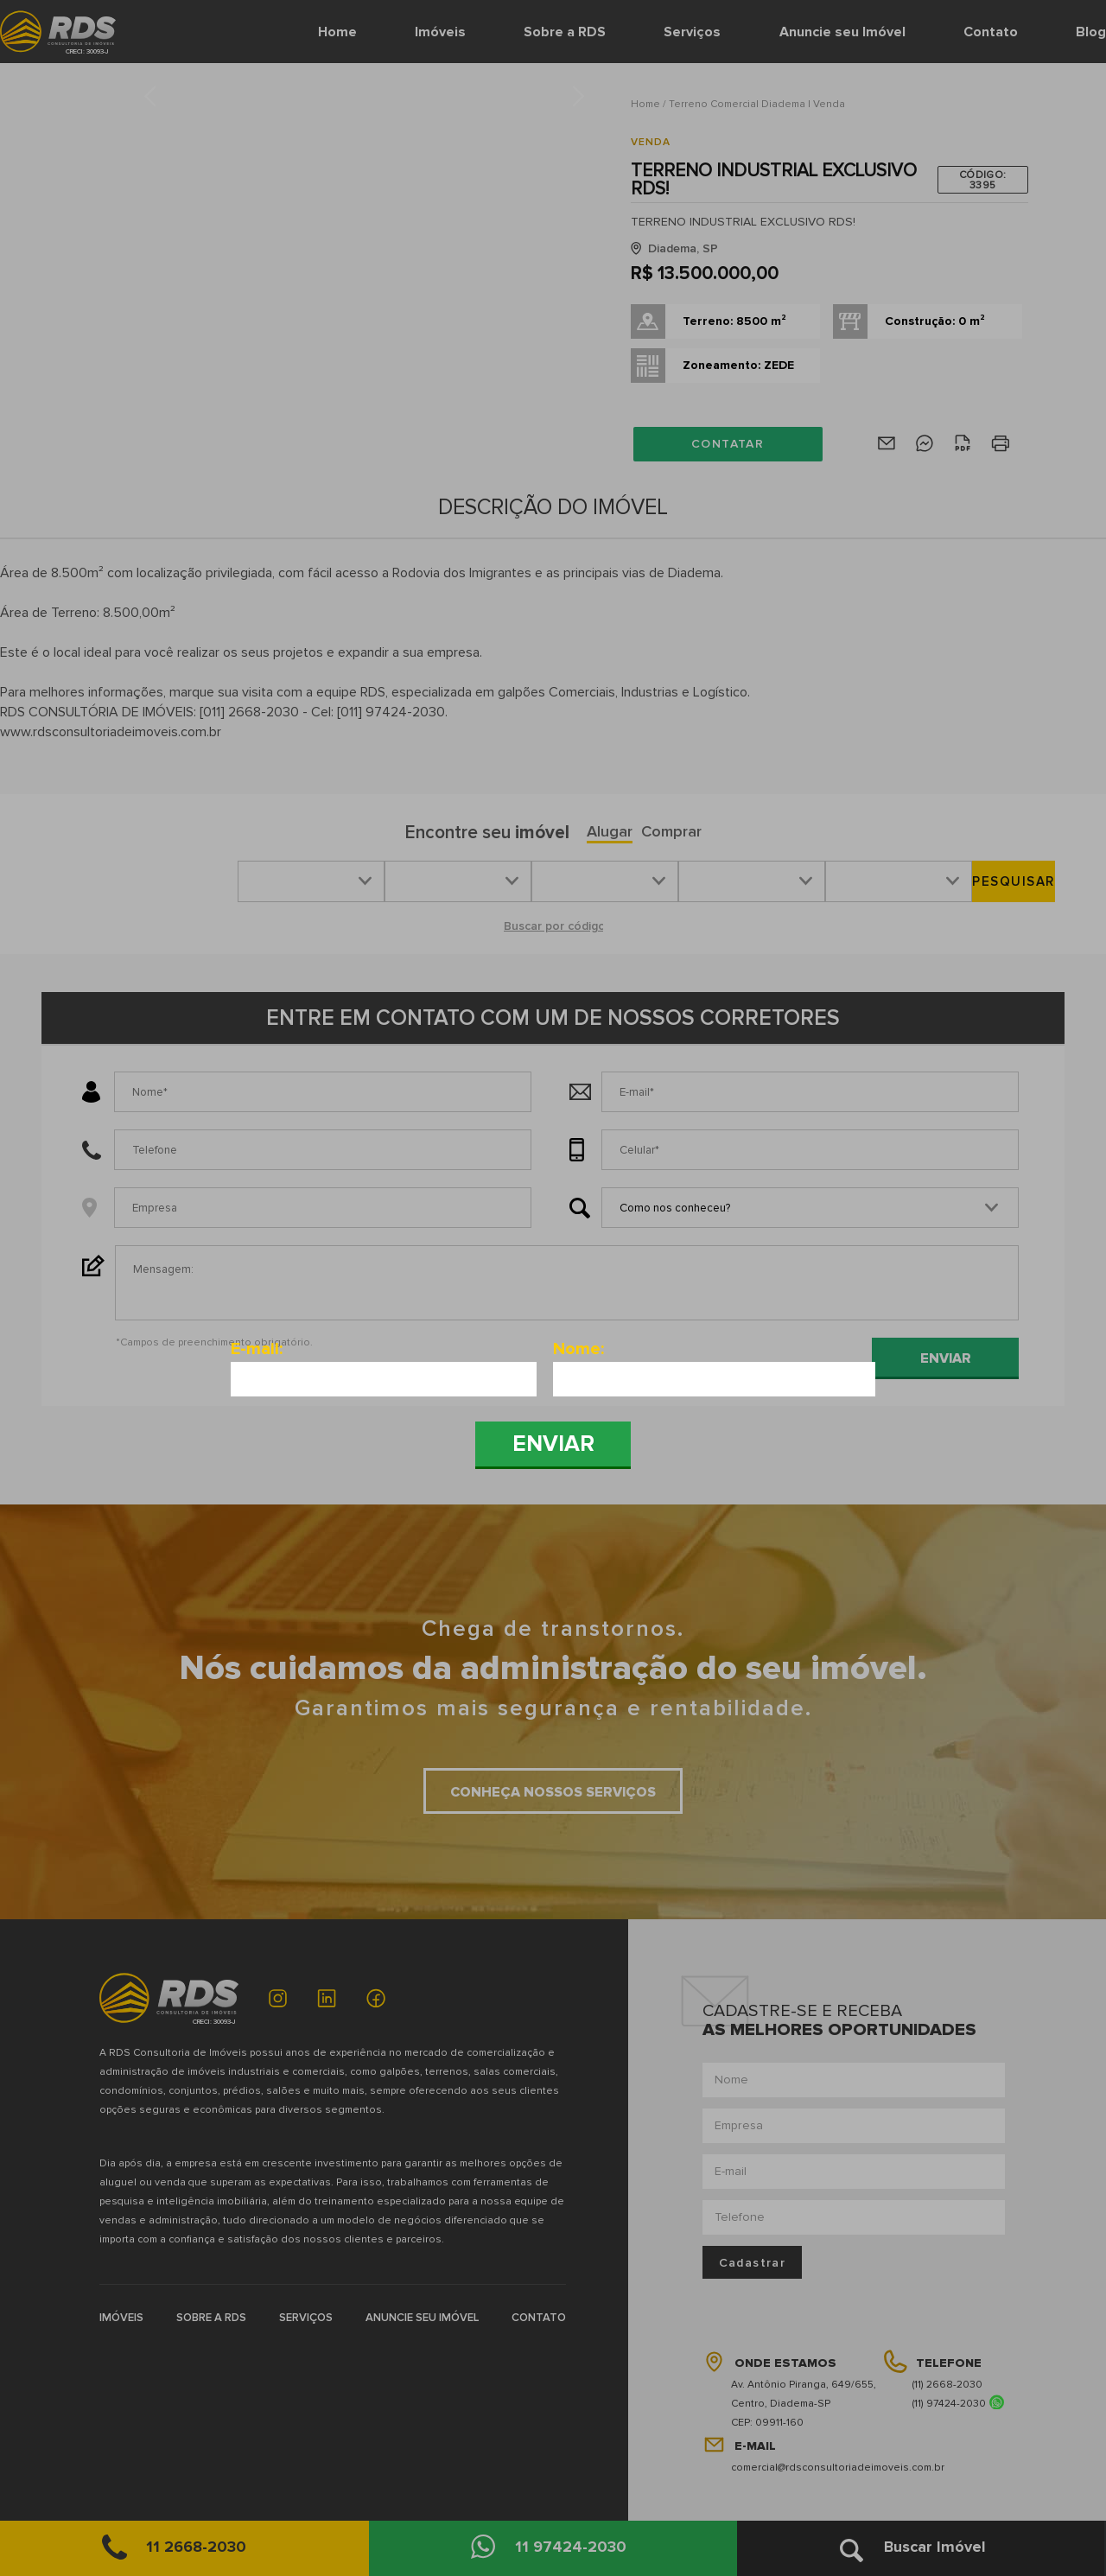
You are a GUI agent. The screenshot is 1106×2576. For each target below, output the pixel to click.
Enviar (553, 1444)
